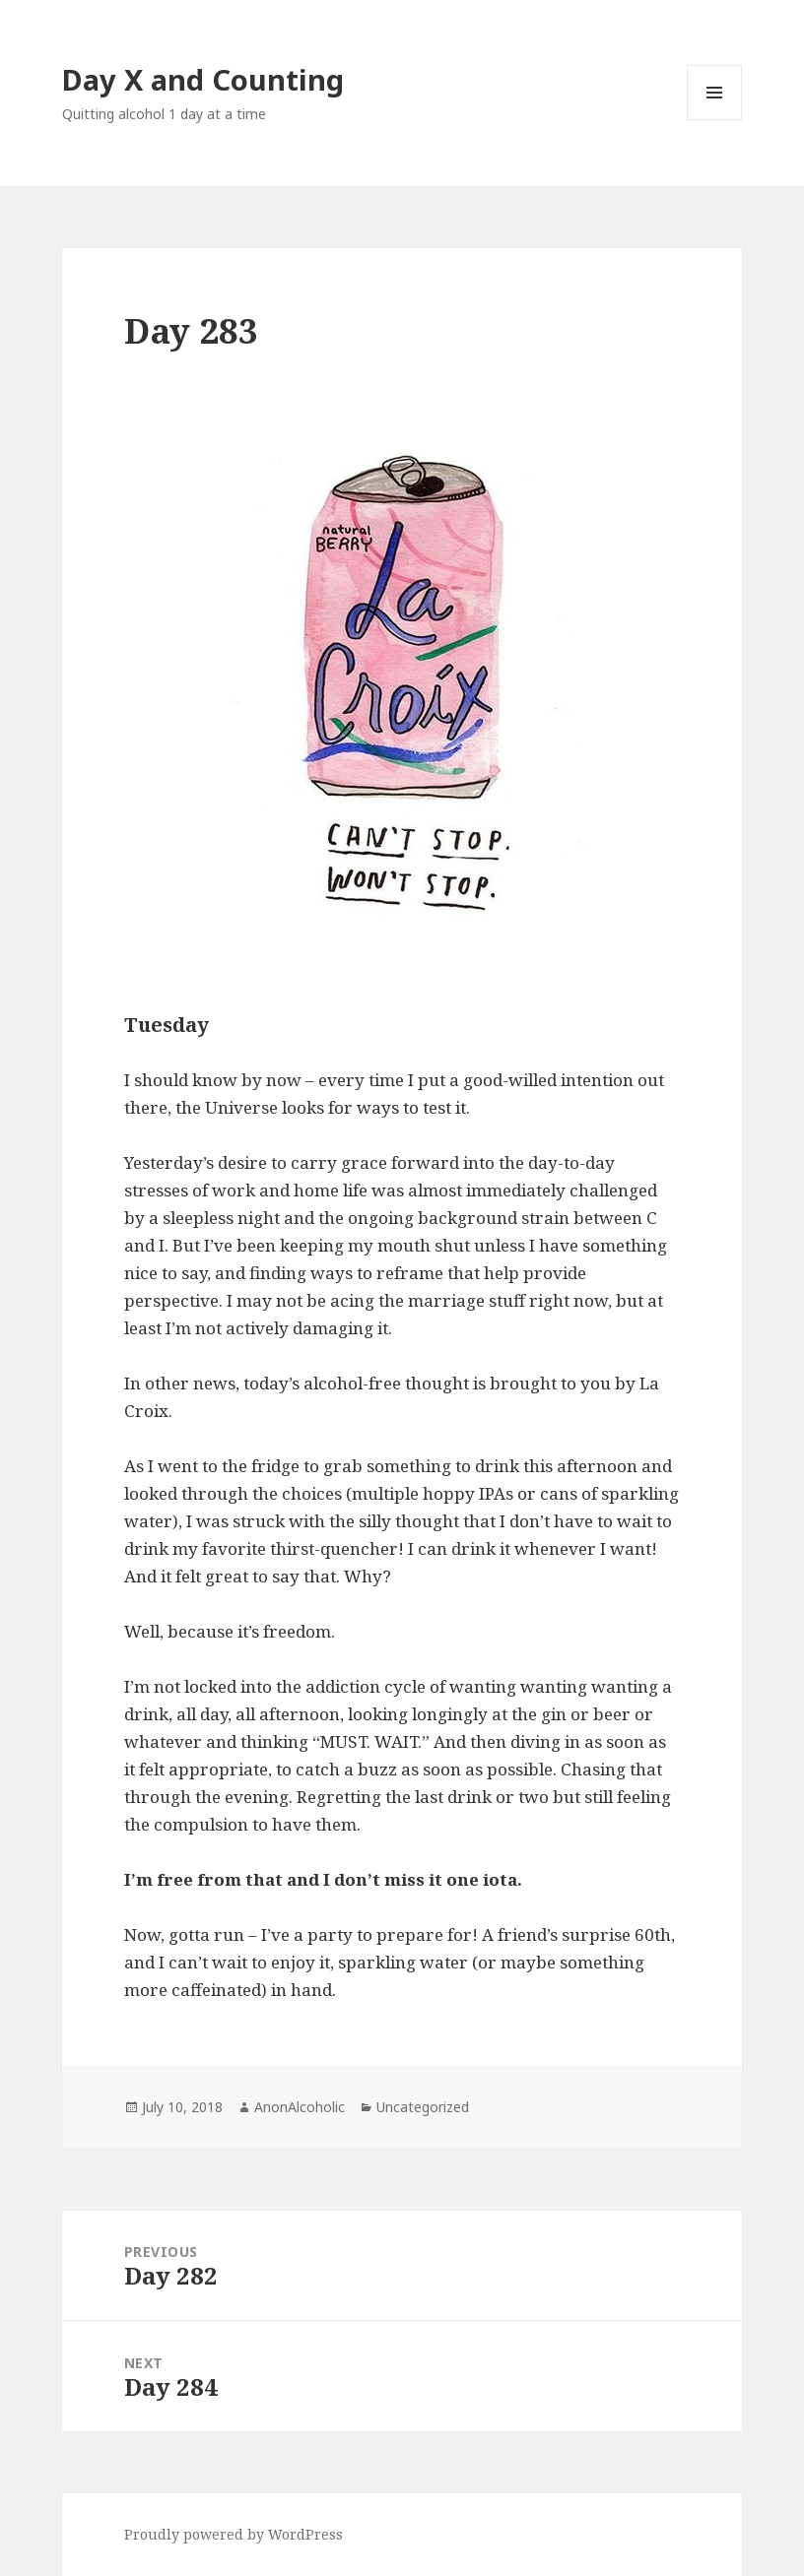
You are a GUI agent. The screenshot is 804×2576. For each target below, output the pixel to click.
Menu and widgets (715, 119)
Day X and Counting (203, 79)
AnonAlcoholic (299, 2106)
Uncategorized (422, 2106)
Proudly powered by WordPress (233, 2534)
